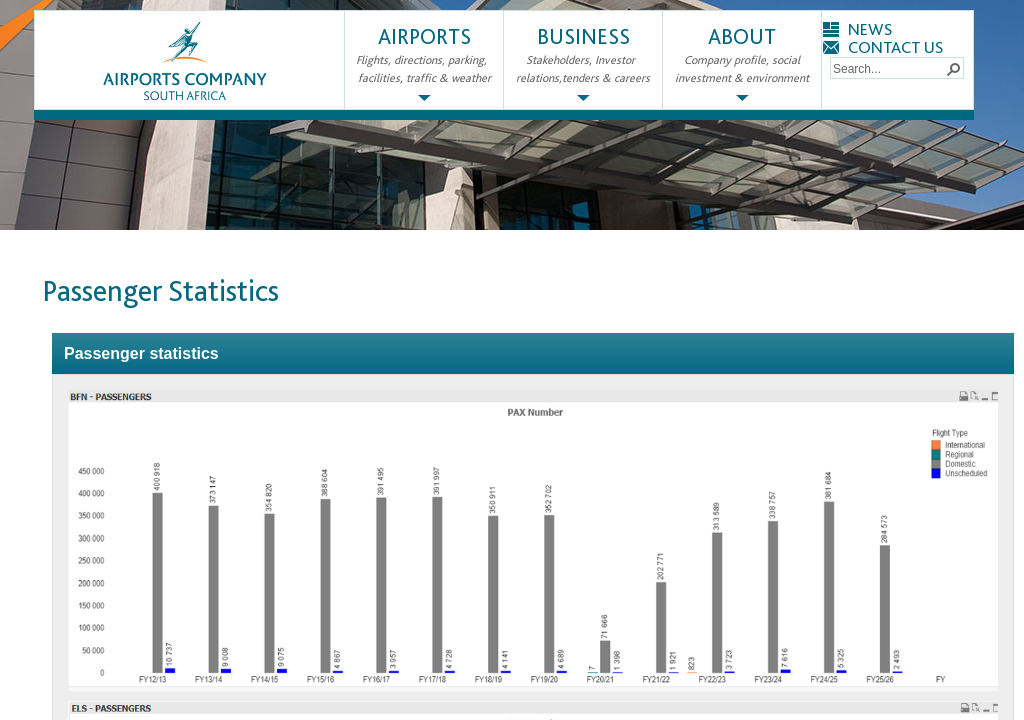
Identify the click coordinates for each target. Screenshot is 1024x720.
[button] (953, 68)
